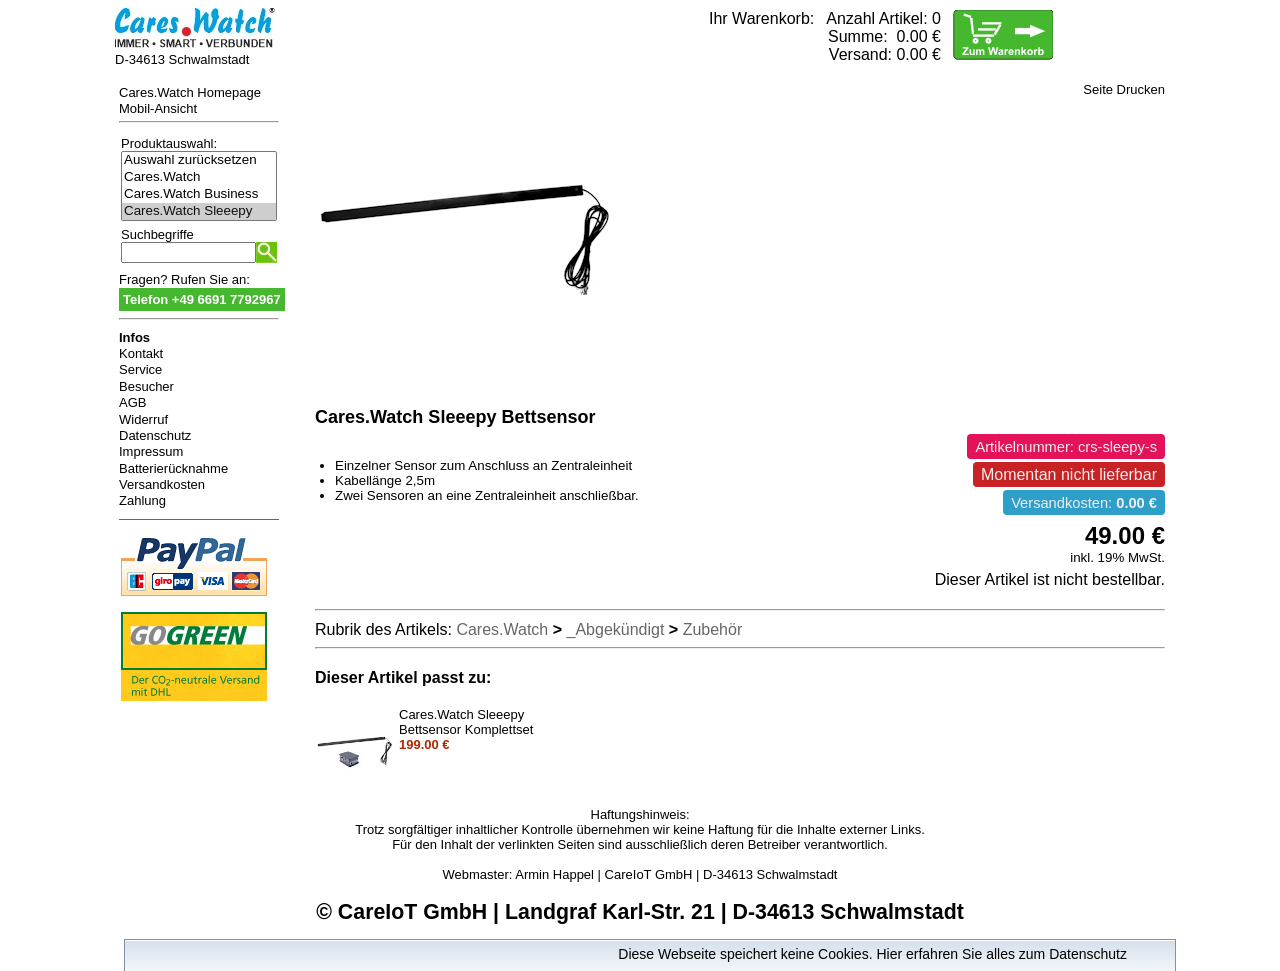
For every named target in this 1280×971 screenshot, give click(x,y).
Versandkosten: (1084, 503)
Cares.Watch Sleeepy (199, 211)
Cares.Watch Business (199, 194)
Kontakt (141, 353)
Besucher (146, 386)
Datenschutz (155, 435)
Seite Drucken (1124, 89)
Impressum (151, 451)
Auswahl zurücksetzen (199, 160)
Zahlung (142, 500)
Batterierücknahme (173, 468)
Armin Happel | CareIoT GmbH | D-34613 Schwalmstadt (676, 874)
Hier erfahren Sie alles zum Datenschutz (1001, 954)
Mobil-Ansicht (158, 108)
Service (140, 369)
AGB (132, 402)
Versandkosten (162, 484)
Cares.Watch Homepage (190, 92)
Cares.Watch (199, 177)
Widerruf (143, 419)
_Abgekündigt (616, 629)
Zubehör (713, 629)
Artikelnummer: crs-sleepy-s (1066, 447)
